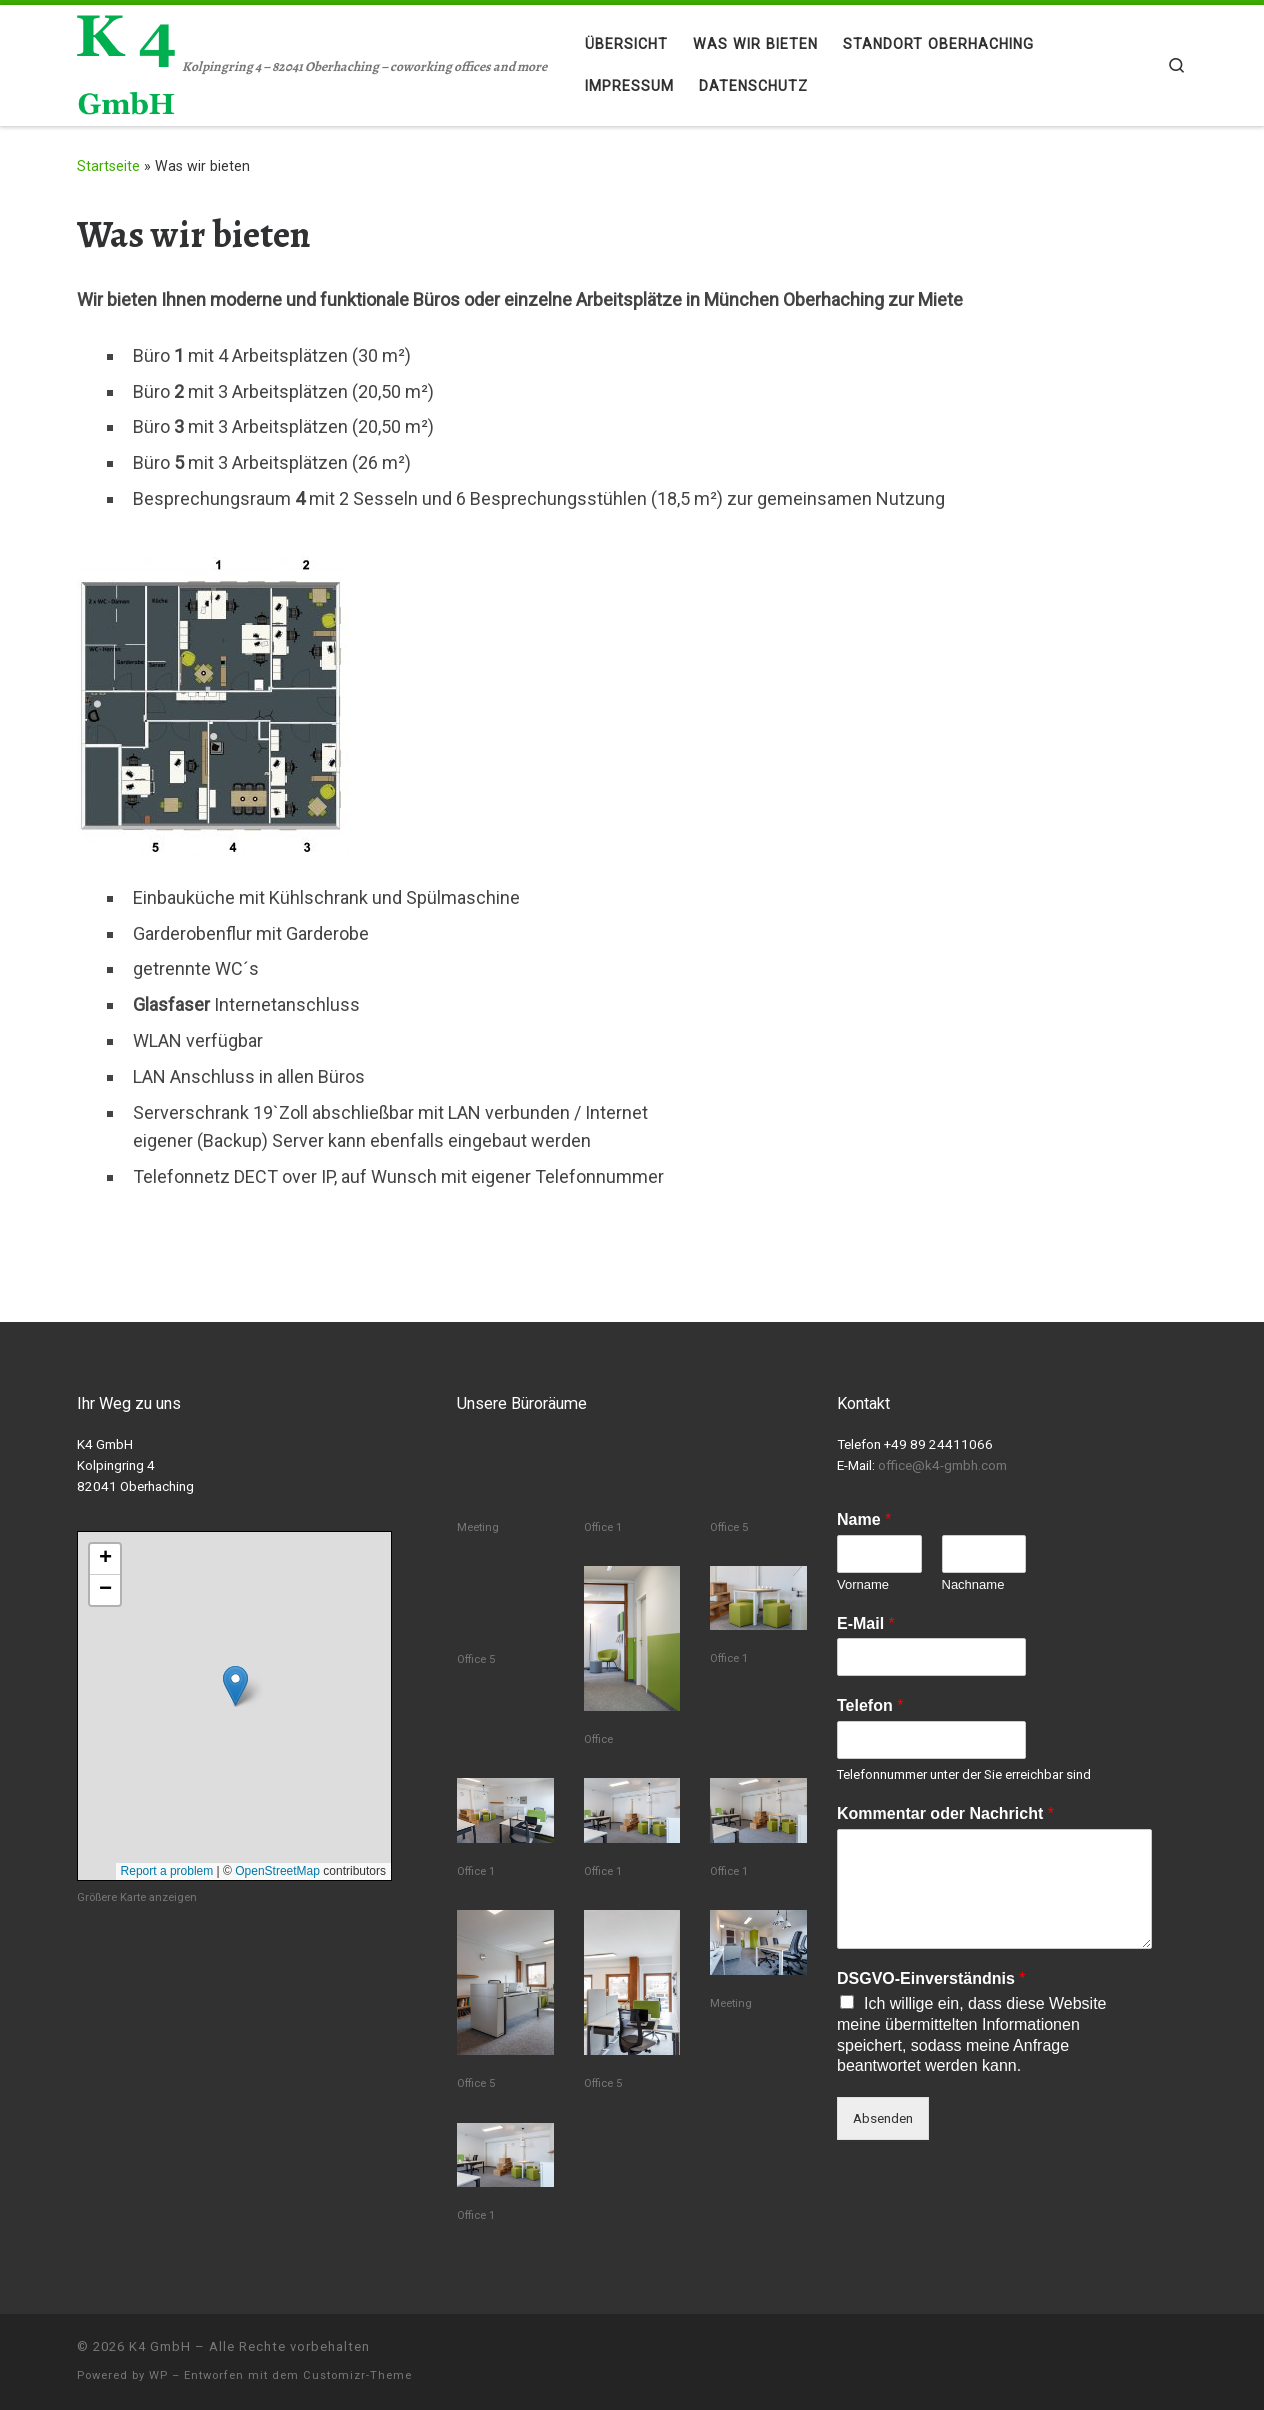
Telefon (870, 1705)
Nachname (973, 1584)
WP (158, 2375)
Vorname (863, 1584)
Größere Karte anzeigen (137, 1897)
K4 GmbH (160, 2346)
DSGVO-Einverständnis (931, 1978)
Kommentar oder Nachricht (945, 1813)
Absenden (883, 2118)
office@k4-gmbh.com (942, 1465)
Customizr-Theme (357, 2375)
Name (864, 1519)
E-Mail (866, 1623)
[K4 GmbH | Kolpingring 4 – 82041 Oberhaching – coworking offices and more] (126, 61)
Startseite (108, 166)
